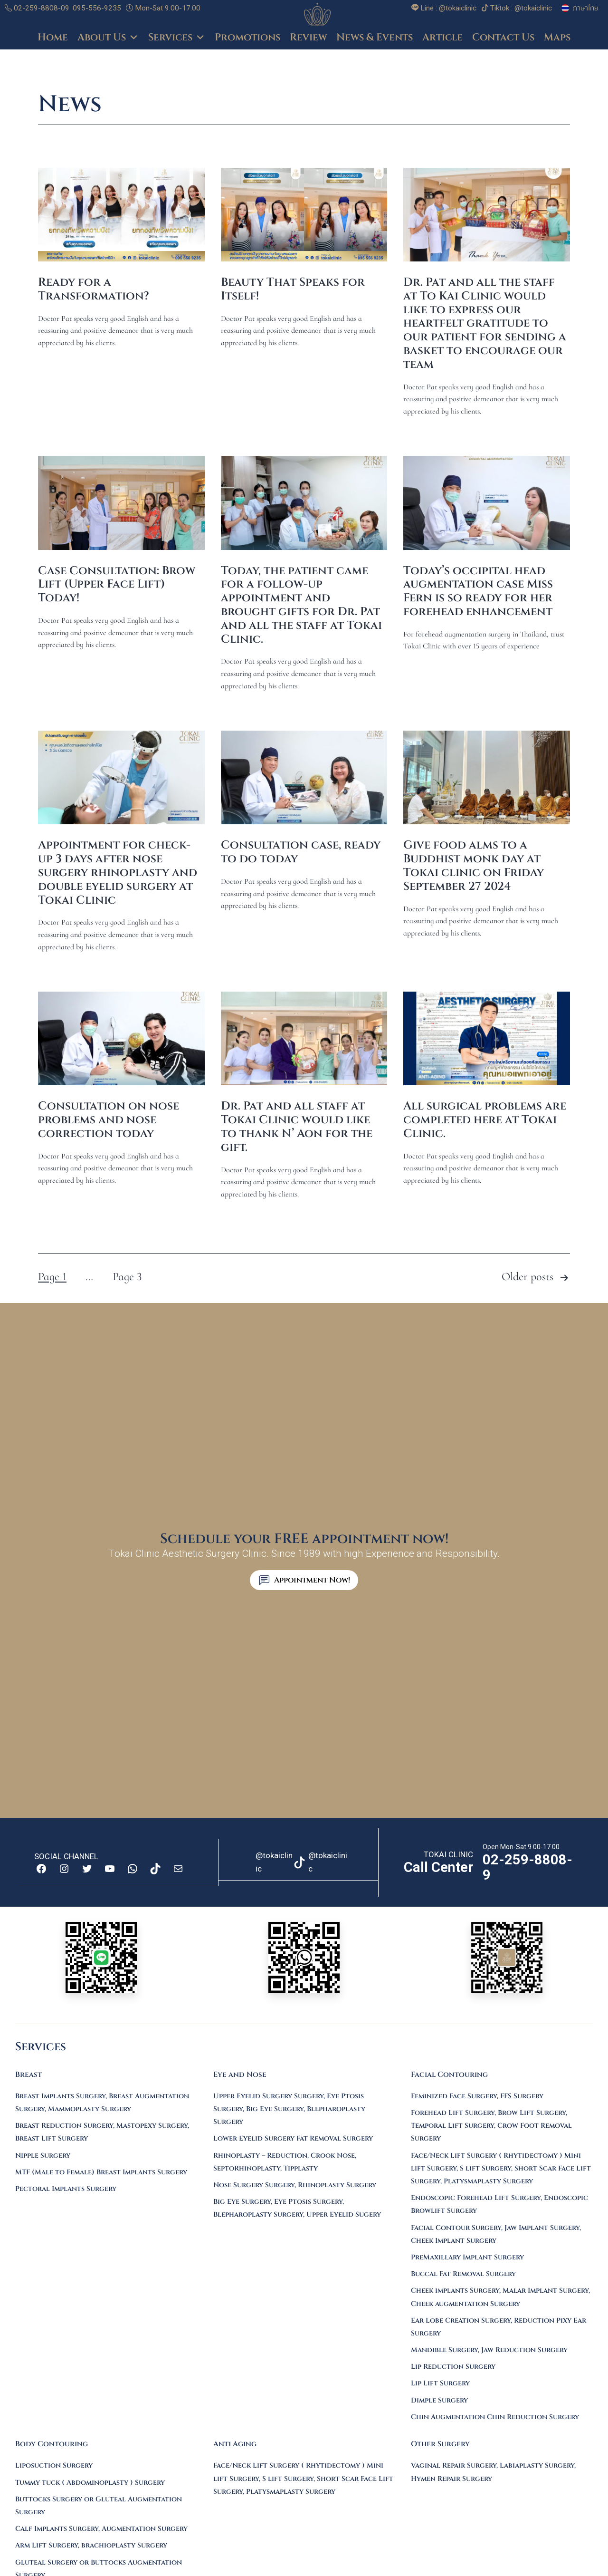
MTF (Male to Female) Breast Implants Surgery (101, 2172)
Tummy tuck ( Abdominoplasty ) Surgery (90, 2482)
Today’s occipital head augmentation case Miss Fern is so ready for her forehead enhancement (478, 591)
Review (308, 37)
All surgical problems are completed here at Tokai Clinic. (484, 1120)
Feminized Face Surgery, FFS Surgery (477, 2096)
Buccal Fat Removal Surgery (463, 2273)
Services (176, 37)
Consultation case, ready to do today (300, 852)
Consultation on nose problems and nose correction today (108, 1120)
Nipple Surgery (42, 2155)
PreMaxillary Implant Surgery (467, 2257)
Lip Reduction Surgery (453, 2366)
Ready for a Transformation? (93, 289)
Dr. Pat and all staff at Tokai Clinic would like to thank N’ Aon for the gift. (296, 1127)
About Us (108, 37)
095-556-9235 (97, 8)
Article (442, 37)
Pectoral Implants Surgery (65, 2188)
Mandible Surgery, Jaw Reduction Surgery (489, 2349)
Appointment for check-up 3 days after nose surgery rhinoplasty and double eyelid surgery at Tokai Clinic (117, 872)
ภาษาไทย (585, 8)
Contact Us (503, 37)
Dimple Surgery (439, 2400)
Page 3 (127, 1276)
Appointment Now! (312, 1580)
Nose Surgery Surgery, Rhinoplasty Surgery (294, 2185)
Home (53, 37)
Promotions (247, 37)
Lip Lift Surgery (440, 2383)
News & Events (374, 37)
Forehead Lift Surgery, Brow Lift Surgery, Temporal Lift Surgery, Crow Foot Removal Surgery (491, 2125)
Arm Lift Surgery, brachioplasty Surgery (91, 2545)
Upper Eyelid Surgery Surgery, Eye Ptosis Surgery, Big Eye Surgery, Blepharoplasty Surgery (289, 2109)
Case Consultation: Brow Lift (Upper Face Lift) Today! (116, 584)
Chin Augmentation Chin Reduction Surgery (495, 2417)
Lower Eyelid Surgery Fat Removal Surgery (293, 2138)
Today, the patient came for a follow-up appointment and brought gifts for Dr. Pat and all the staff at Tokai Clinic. (301, 605)
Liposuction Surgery (54, 2465)
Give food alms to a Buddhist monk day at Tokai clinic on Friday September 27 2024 (473, 866)
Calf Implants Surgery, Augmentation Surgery (101, 2528)
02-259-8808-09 (37, 8)
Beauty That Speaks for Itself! (293, 289)
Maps (557, 37)
